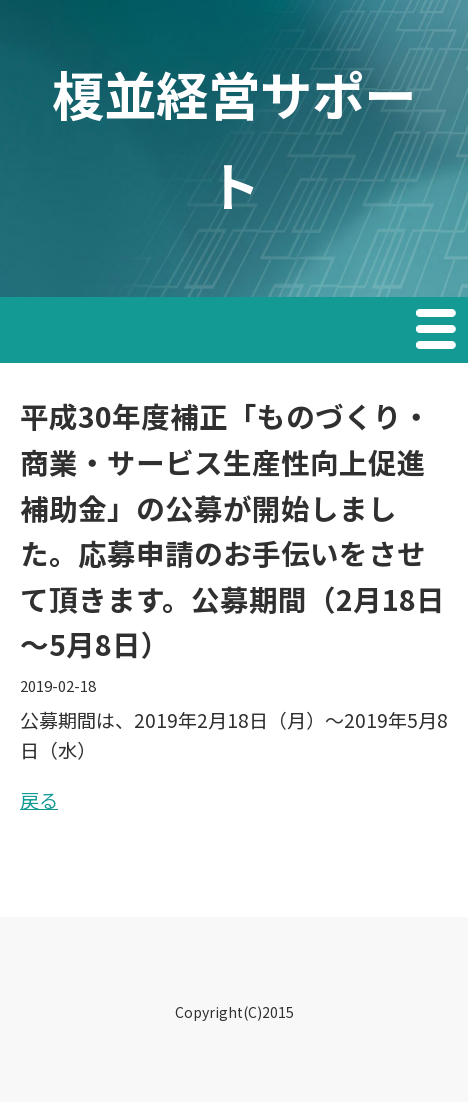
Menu (438, 332)
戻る (39, 799)
